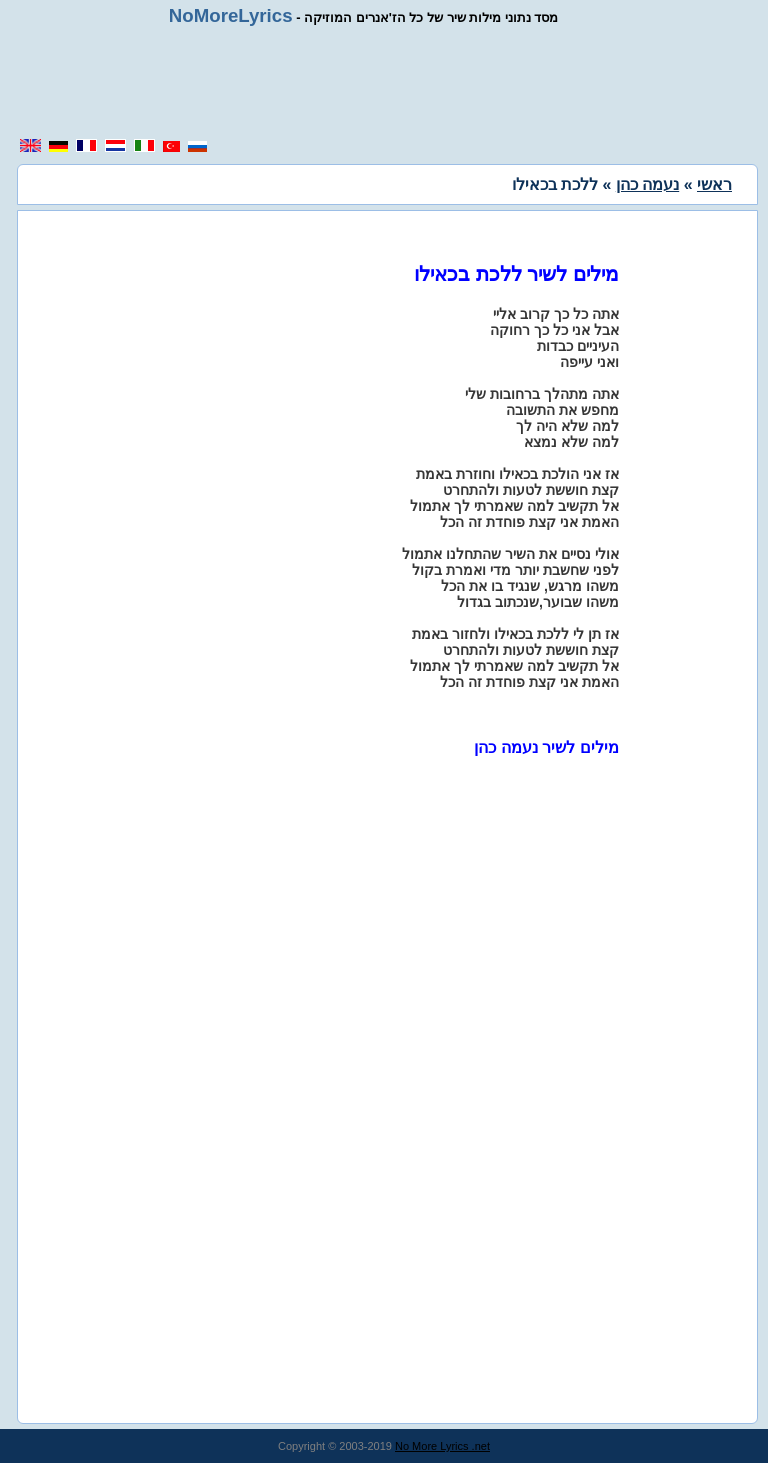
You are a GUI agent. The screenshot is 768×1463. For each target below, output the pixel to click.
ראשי (714, 184)
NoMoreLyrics (231, 15)
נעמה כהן (647, 184)
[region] (384, 82)
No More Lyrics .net (442, 1446)
